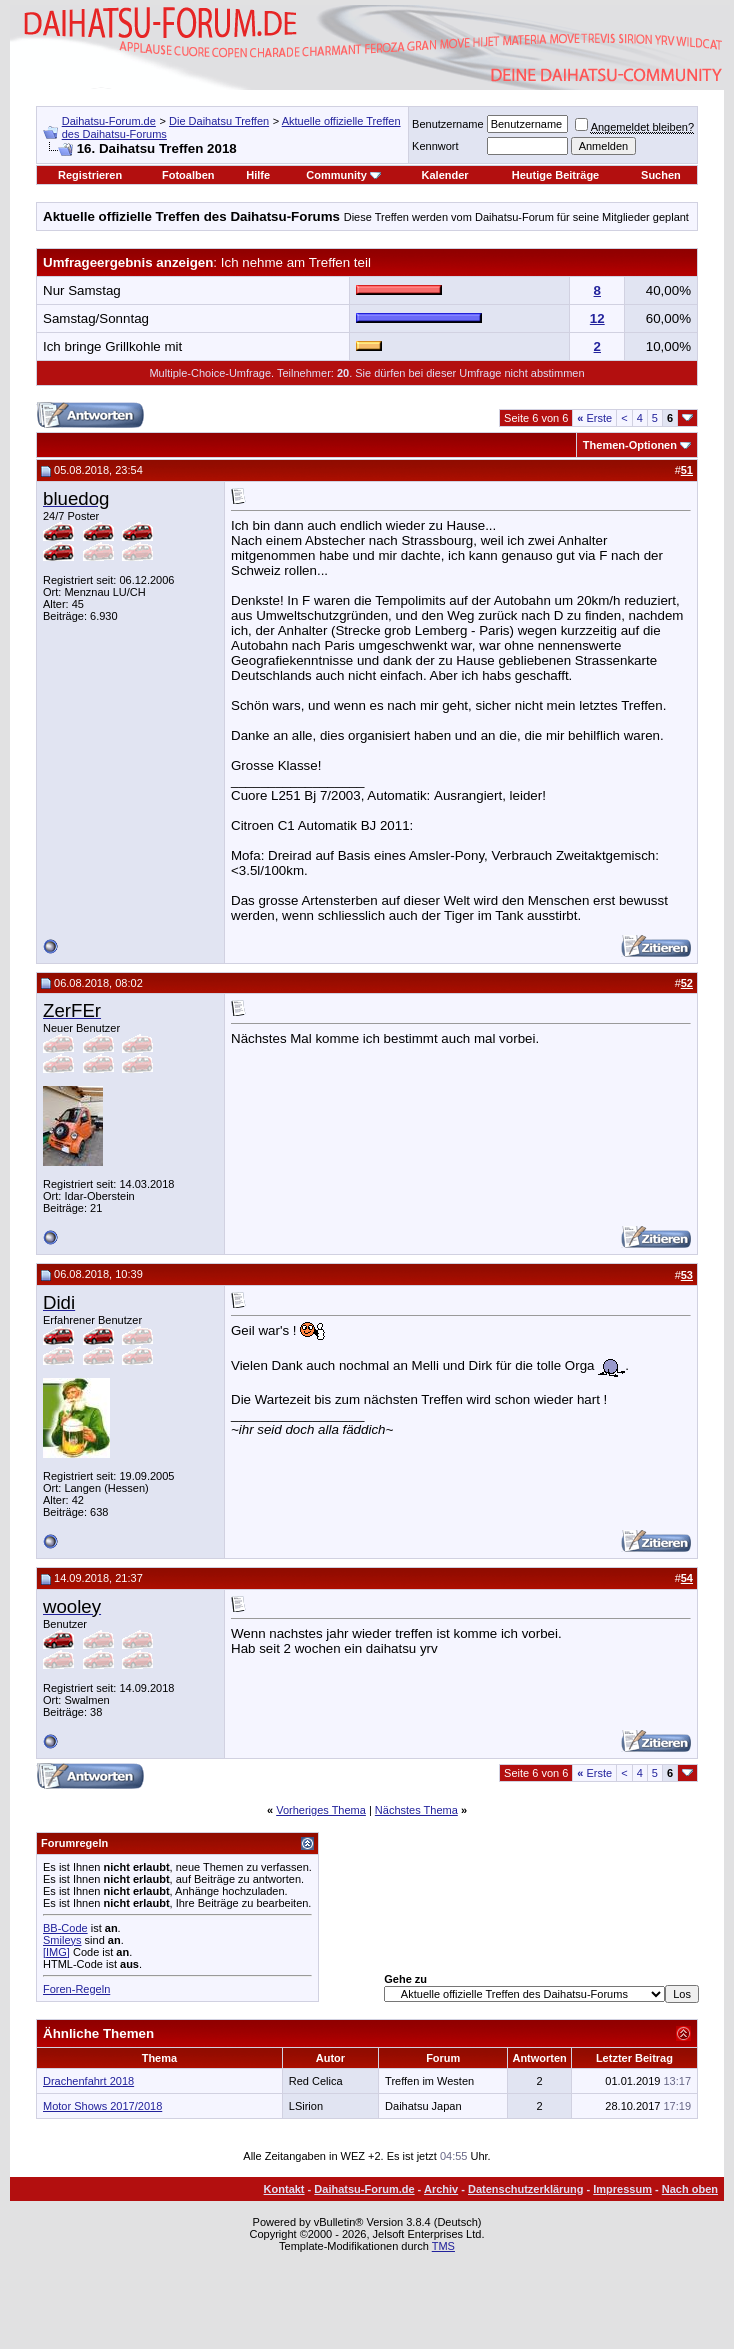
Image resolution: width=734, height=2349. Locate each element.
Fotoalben (188, 175)
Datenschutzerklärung (526, 2189)
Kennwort (435, 146)
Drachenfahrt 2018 (88, 2081)
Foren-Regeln (76, 1989)
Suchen (661, 175)
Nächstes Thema (416, 1810)
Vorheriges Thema (321, 1810)
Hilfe (258, 175)
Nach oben (690, 2189)
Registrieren (90, 175)
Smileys (62, 1940)
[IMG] (56, 1952)
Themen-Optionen (630, 445)
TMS (443, 2246)
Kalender (445, 175)
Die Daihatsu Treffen (219, 121)
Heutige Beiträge (555, 175)
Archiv (441, 2189)
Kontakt (284, 2189)
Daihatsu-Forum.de (109, 121)
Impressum (622, 2189)
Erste (594, 418)
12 (597, 318)
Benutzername (448, 124)
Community (343, 175)
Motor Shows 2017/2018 (102, 2106)
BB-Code (65, 1928)
